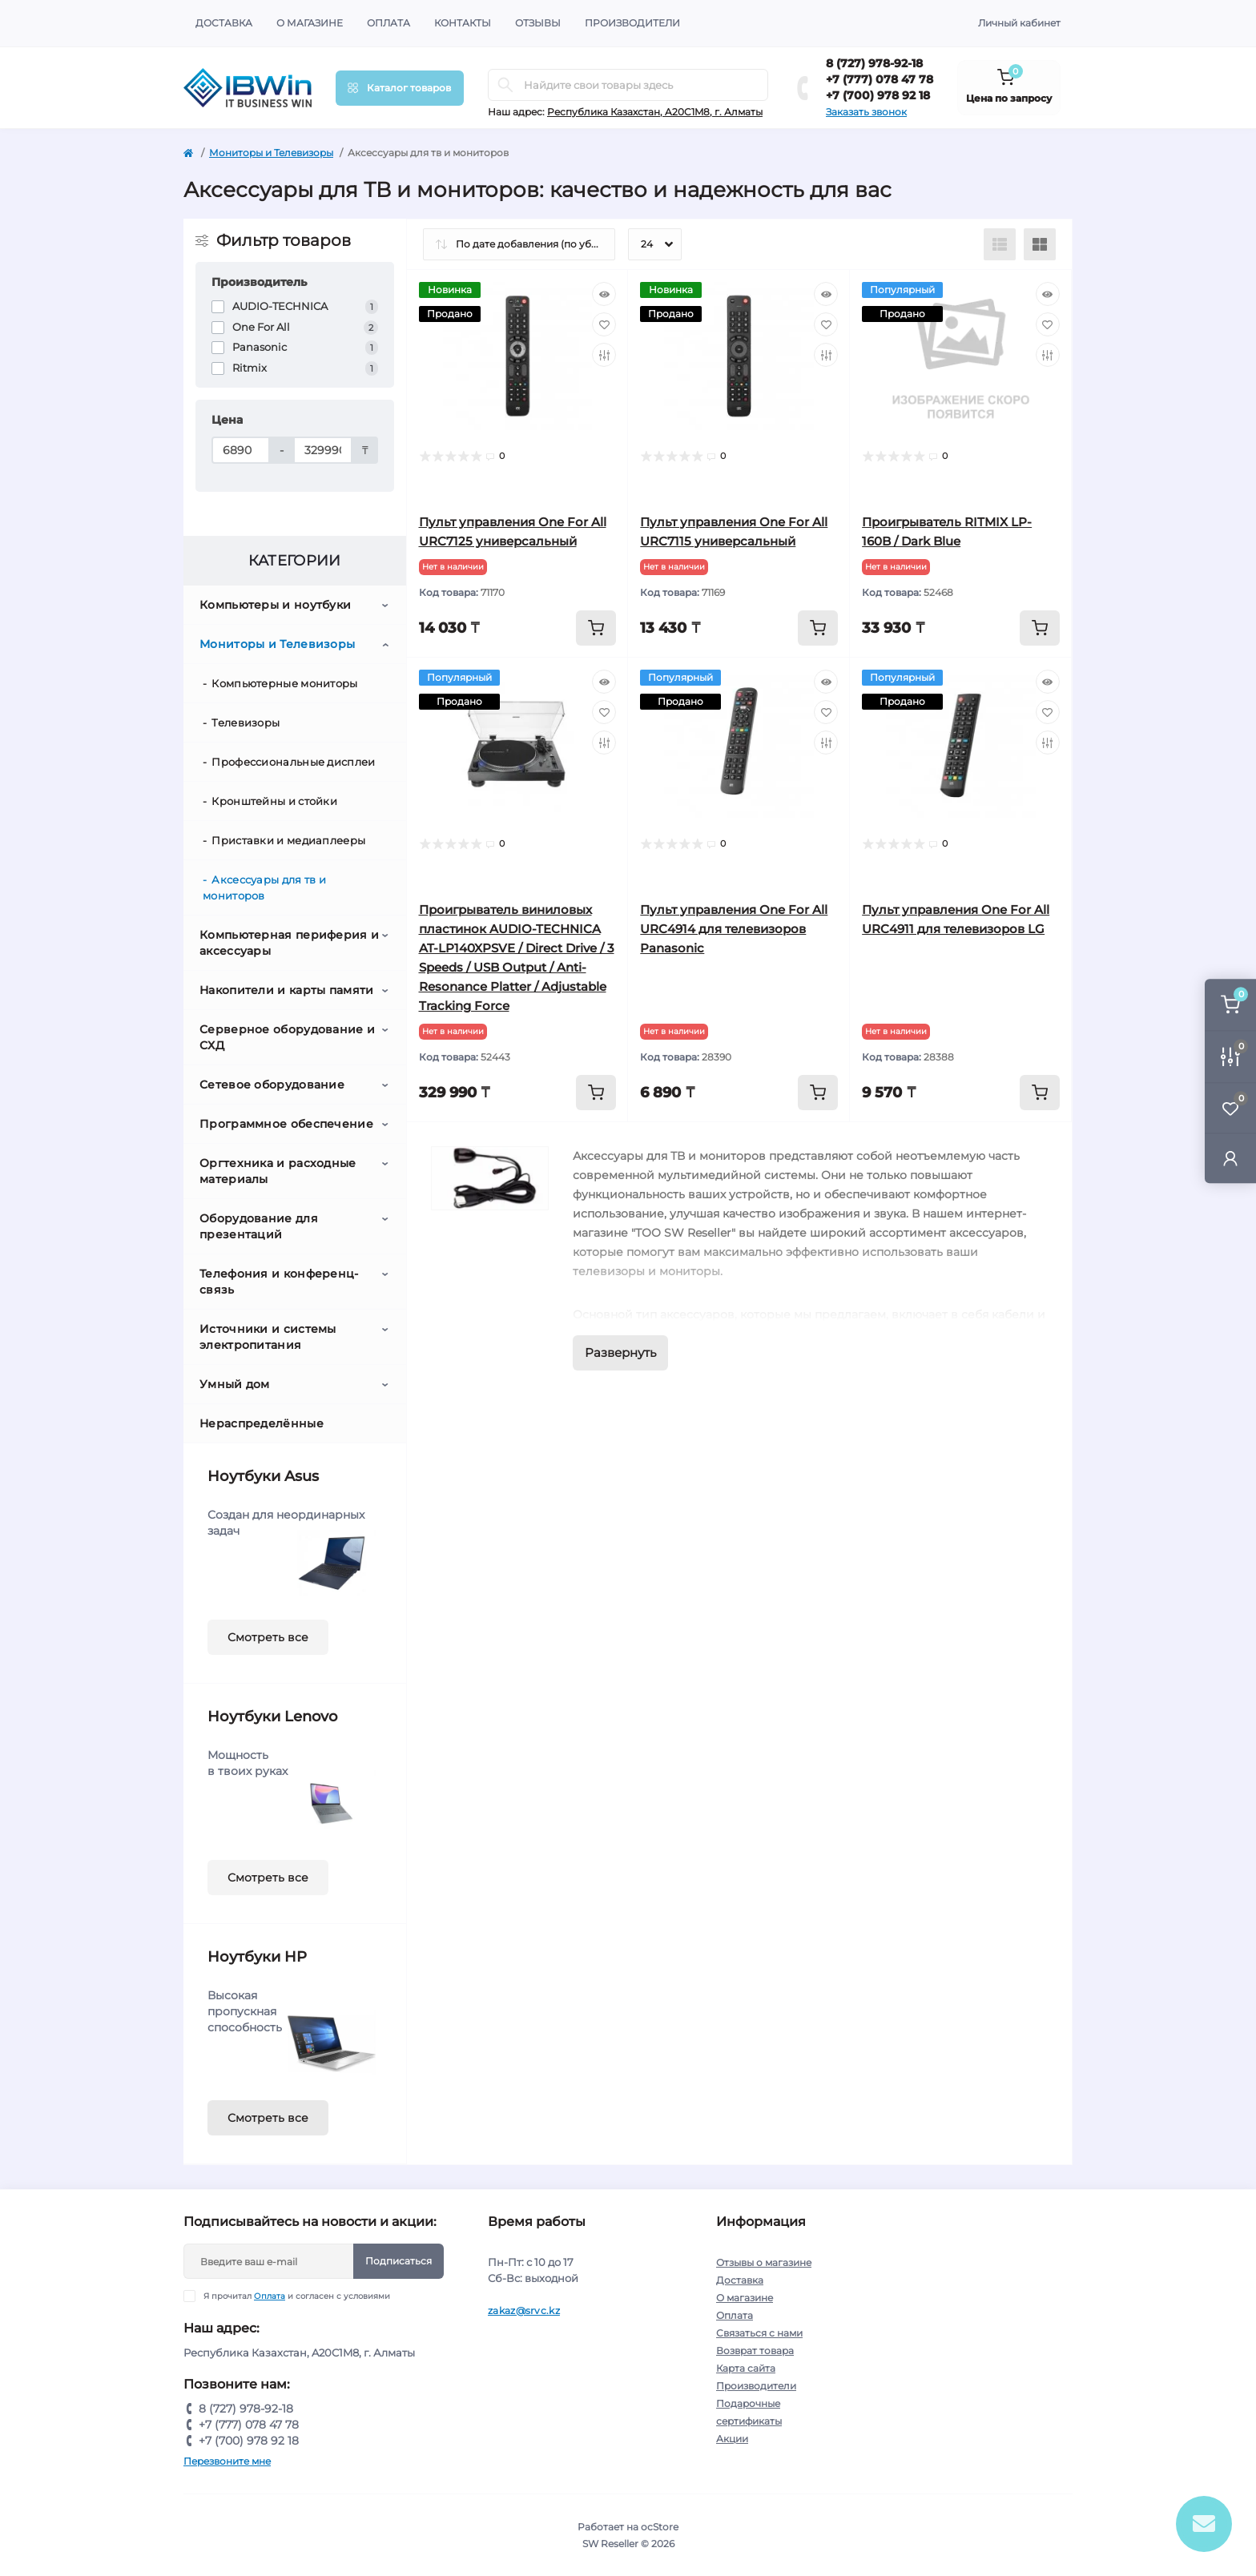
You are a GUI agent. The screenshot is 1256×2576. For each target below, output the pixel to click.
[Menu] (400, 88)
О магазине (309, 23)
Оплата (388, 23)
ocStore (659, 2527)
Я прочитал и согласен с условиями (296, 2296)
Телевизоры (245, 722)
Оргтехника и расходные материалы (277, 1171)
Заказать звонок (866, 112)
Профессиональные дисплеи (293, 761)
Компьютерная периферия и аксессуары (289, 943)
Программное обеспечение (286, 1124)
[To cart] (596, 628)
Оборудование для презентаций (258, 1226)
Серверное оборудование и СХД (287, 1037)
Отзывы (538, 23)
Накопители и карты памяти (286, 990)
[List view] (1000, 244)
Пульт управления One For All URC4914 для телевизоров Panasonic (733, 929)
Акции (732, 2439)
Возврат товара (755, 2351)
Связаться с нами (759, 2333)
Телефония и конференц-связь (279, 1281)
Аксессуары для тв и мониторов (264, 887)
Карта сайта (745, 2368)
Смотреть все (267, 1637)
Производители (632, 23)
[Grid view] (1040, 244)
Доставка (223, 23)
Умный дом (234, 1384)
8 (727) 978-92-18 (874, 63)
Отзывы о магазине (763, 2262)
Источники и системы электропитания (267, 1337)
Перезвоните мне (227, 2461)
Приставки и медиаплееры (288, 840)
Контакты (462, 23)
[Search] (505, 85)
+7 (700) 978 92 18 (878, 95)
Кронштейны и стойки (274, 801)
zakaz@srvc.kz (524, 2310)
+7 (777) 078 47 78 (879, 79)
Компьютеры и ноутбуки (275, 605)
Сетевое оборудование (271, 1084)
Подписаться (398, 2261)
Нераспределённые (261, 1423)
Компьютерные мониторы (284, 683)
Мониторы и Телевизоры (271, 153)
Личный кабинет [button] (1019, 23)
